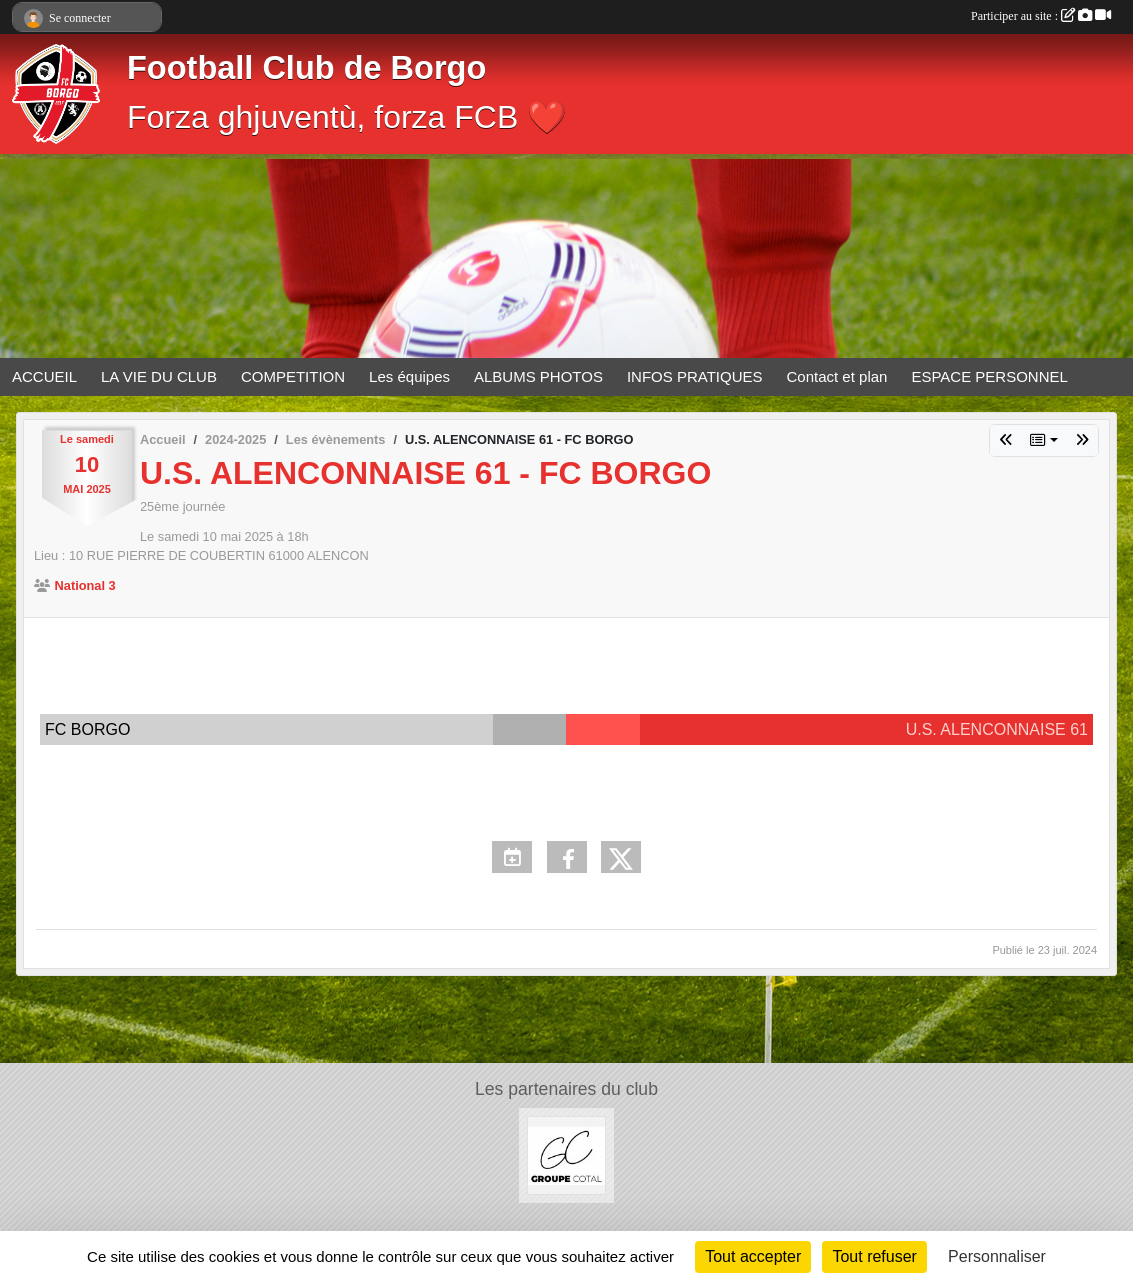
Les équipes (409, 376)
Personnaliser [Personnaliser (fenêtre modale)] (997, 1256)
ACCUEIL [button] (44, 376)
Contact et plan (837, 376)
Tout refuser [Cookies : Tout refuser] (874, 1256)
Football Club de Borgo (306, 68)
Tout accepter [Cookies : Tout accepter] (753, 1256)
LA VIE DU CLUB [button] (159, 376)
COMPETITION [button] (293, 376)
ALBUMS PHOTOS (538, 376)
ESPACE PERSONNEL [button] (989, 376)
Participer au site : (1041, 16)
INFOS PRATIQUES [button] (695, 376)
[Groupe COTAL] (566, 1154)
